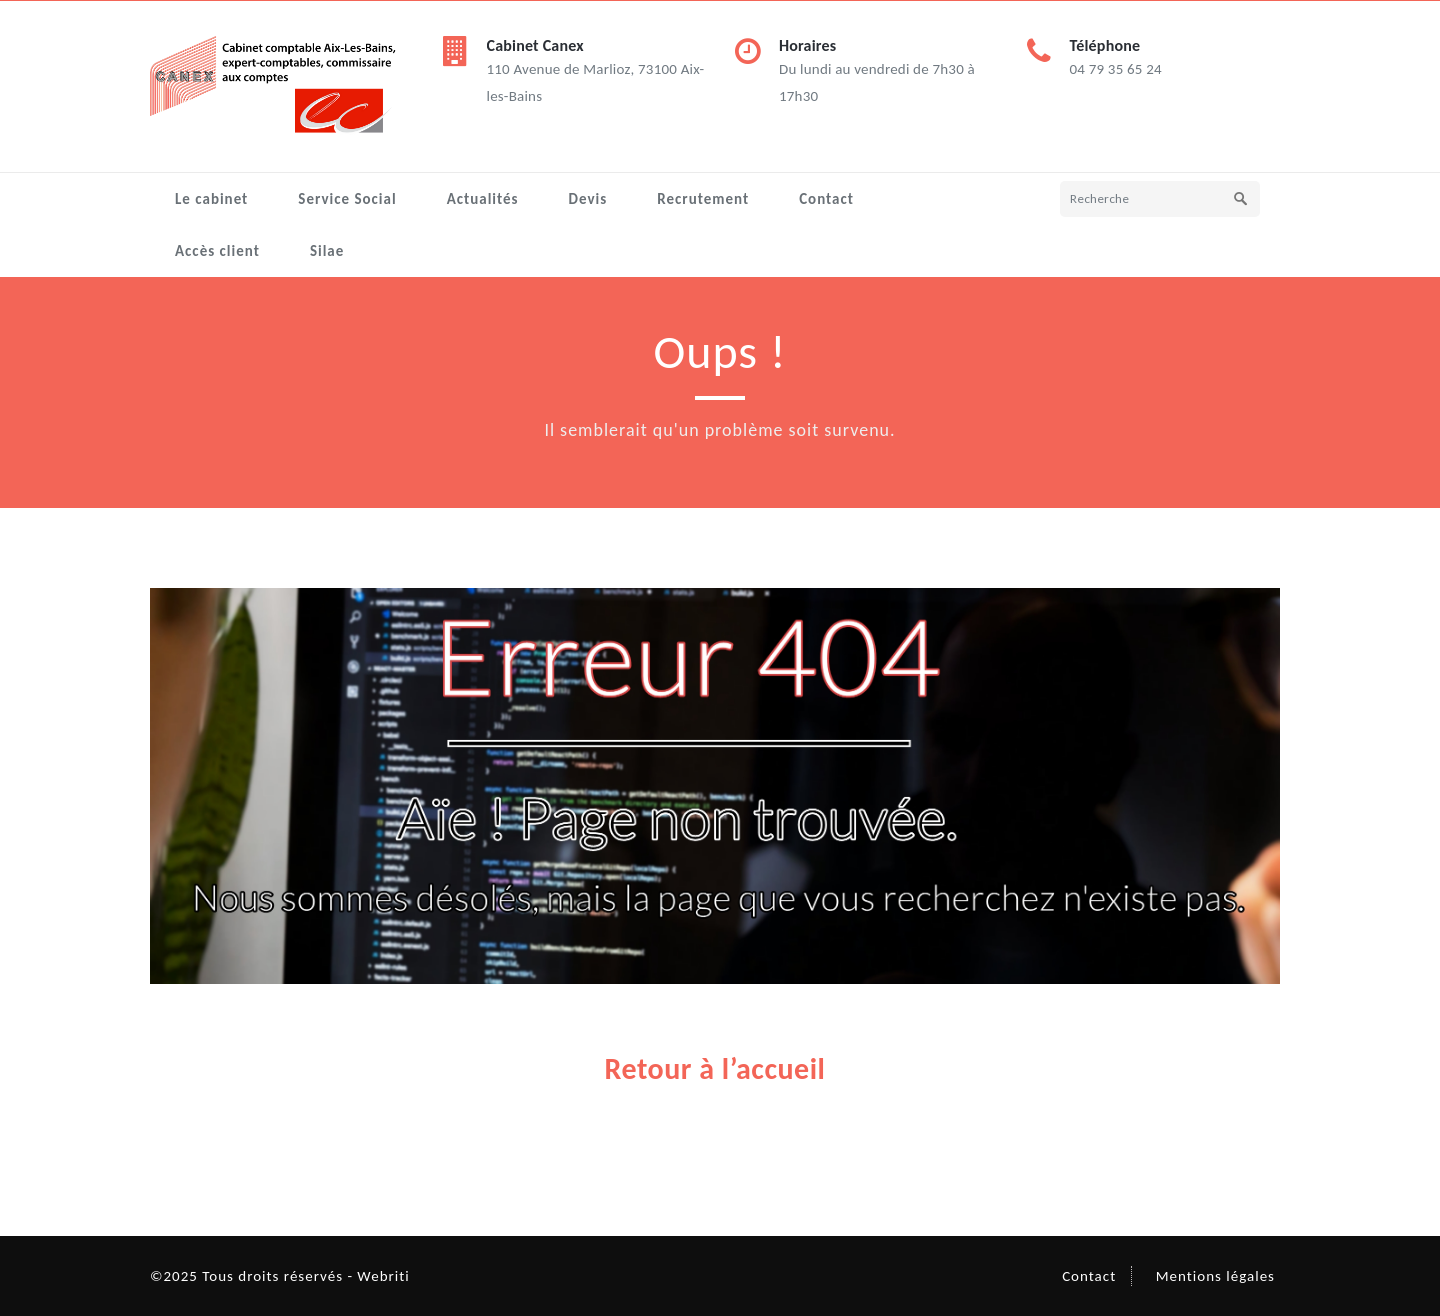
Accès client (217, 251)
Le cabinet (211, 199)
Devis (588, 199)
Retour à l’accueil (715, 1068)
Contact (826, 199)
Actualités (483, 199)
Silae (327, 251)
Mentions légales (1215, 1276)
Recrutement (703, 199)
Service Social (347, 199)
